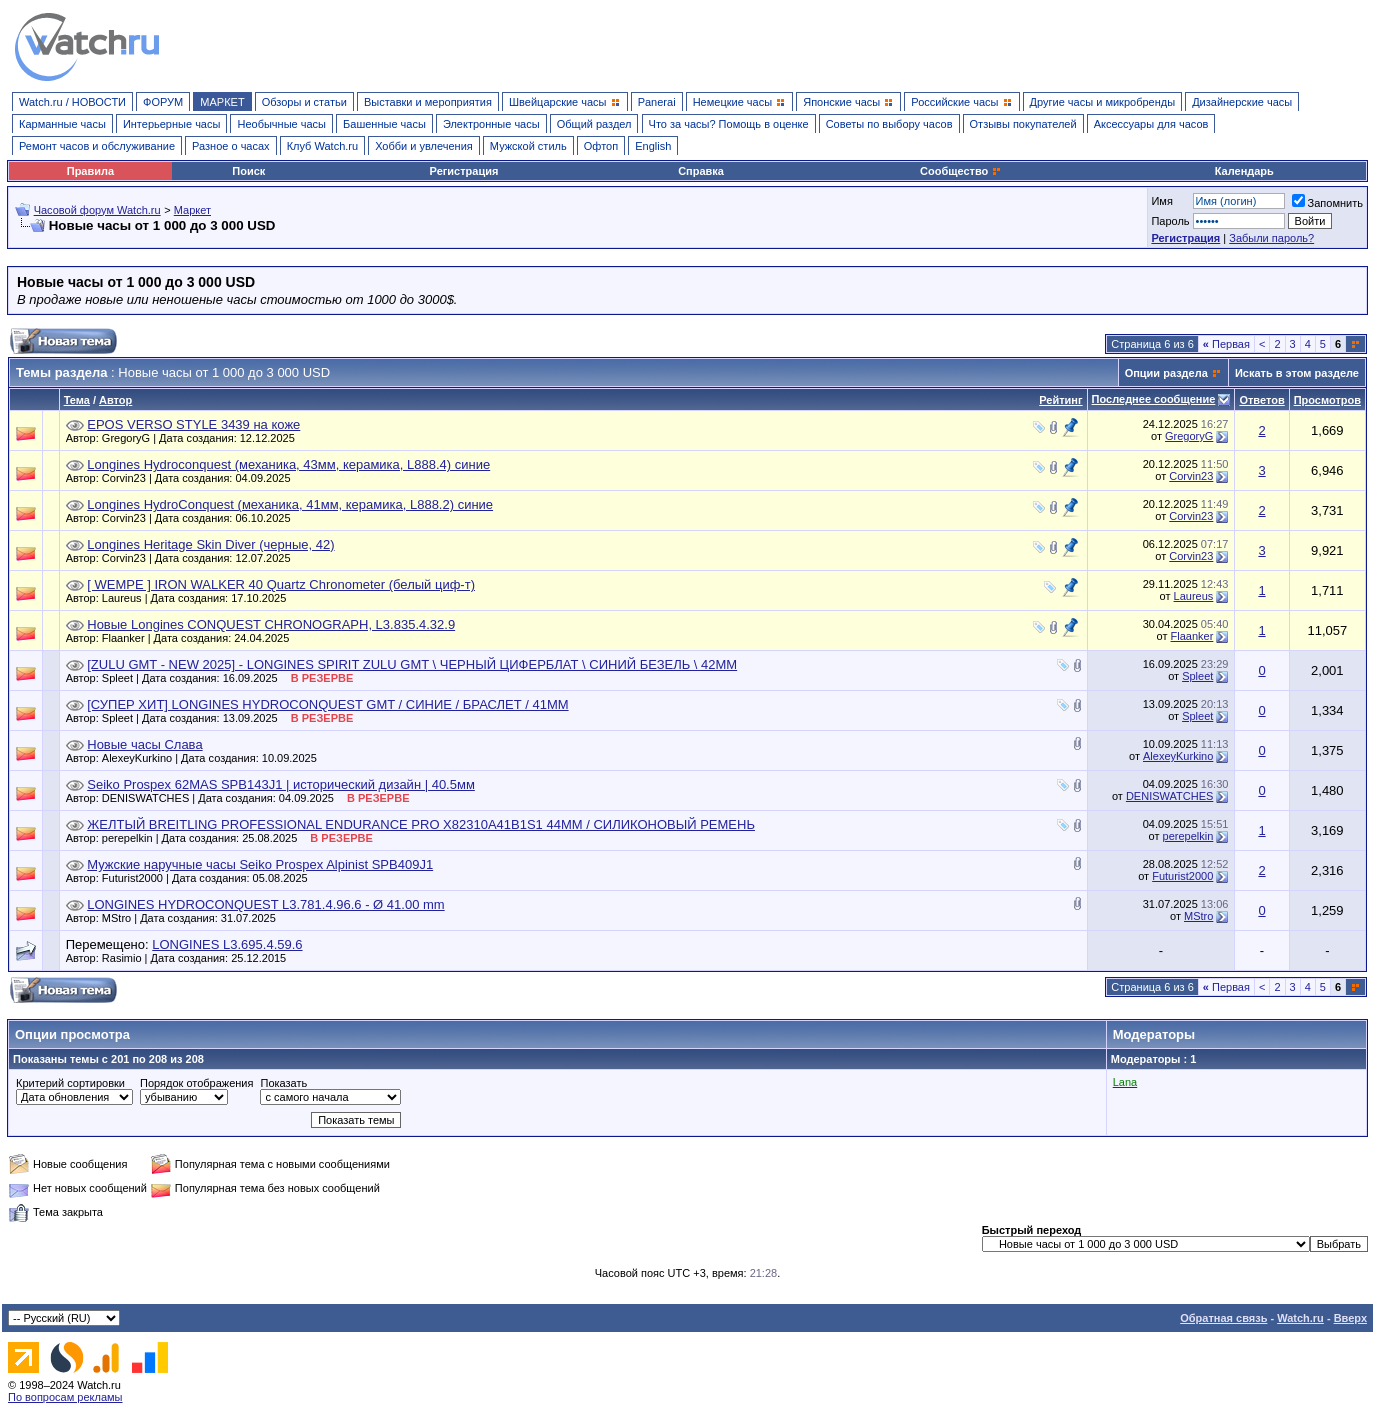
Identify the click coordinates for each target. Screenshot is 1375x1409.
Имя (1161, 201)
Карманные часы (62, 124)
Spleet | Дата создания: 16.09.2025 (227, 678)
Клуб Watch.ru (322, 146)
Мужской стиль (528, 146)
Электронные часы (491, 124)
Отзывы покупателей (1023, 124)
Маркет (192, 210)
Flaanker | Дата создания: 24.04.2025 (200, 638)
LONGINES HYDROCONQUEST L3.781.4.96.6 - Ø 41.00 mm (265, 904)
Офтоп (601, 146)
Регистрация (464, 171)
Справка (701, 171)
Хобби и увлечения (424, 146)
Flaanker (1192, 636)
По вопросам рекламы (65, 1397)
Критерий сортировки (70, 1083)
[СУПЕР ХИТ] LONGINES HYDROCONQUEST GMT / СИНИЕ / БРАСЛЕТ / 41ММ (327, 704)
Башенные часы (384, 124)
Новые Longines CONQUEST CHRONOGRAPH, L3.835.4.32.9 (271, 624)
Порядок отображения (196, 1083)
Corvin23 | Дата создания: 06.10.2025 (201, 518)
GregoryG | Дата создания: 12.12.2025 (203, 438)
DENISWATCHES (1169, 796)
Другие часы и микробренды (1102, 102)
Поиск (248, 171)
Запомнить (1327, 203)
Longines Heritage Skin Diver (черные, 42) (210, 544)
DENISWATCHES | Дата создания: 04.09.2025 (256, 798)
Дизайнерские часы (1242, 102)
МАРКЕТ (222, 102)
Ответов (1261, 400)
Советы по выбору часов (889, 124)
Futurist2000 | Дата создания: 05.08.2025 (210, 878)
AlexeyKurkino (1178, 756)
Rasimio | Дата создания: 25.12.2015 (199, 958)
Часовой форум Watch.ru (97, 210)
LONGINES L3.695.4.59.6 (227, 944)
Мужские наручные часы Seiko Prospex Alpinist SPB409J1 (260, 864)
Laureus (1194, 596)
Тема (77, 400)
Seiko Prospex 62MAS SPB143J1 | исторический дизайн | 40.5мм (281, 784)
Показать (283, 1083)
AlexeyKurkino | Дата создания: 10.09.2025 (214, 758)
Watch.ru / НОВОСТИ (72, 102)
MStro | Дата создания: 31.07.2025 (194, 918)
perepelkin (1188, 836)
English (653, 146)
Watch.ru (1300, 1318)
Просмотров (1327, 400)
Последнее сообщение (1154, 399)
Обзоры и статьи (304, 102)
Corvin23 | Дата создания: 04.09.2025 (201, 478)
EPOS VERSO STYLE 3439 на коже (193, 424)
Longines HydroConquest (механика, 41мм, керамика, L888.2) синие (290, 504)
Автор (115, 400)
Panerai (657, 102)
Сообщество (961, 171)
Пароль (1170, 221)
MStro (1198, 916)
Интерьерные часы (172, 124)
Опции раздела (1166, 373)
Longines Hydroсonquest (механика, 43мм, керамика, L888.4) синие (288, 464)
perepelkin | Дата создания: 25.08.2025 (237, 838)
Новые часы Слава (144, 744)
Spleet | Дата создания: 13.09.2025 (227, 718)
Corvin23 (1191, 476)
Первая (1226, 344)
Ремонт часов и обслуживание (97, 146)
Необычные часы (281, 124)
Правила (90, 171)
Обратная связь (1223, 1318)
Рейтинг (1060, 400)
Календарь (1244, 171)
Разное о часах (231, 146)
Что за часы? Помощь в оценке (729, 124)
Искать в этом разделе (1297, 373)
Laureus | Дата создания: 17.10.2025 (199, 598)
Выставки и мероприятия (428, 102)
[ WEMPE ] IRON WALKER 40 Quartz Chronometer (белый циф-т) (281, 584)
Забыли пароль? (1271, 238)
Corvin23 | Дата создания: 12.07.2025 (201, 558)
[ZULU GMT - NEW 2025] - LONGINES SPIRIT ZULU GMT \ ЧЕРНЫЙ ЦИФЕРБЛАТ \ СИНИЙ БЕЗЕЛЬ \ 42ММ (412, 664)
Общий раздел (594, 124)
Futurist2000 (1182, 876)
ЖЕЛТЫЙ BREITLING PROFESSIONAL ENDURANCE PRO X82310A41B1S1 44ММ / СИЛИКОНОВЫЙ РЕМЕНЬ (421, 824)
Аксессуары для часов (1151, 124)
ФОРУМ (163, 102)
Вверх (1350, 1318)
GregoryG (1189, 436)
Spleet (1197, 676)
